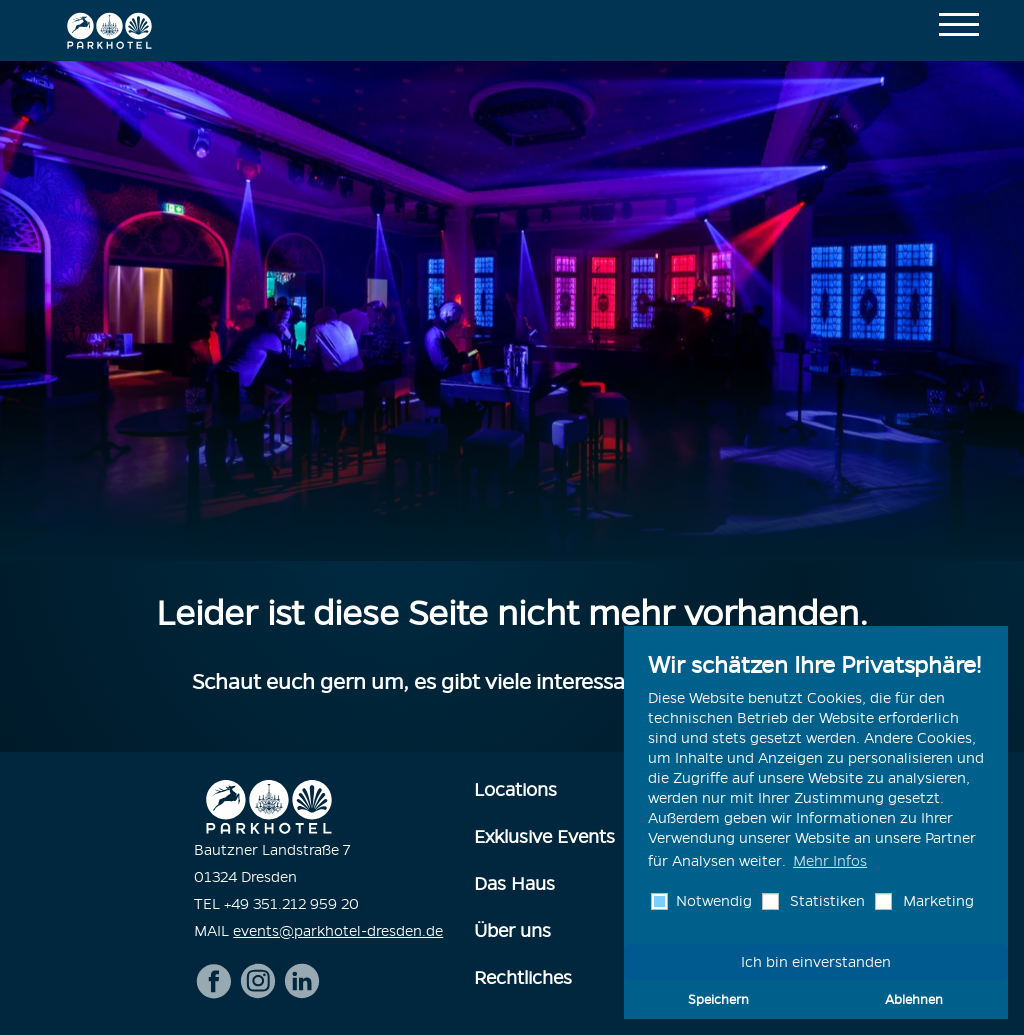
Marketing (936, 901)
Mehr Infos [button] (830, 861)
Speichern (718, 999)
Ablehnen (914, 999)
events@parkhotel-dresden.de (338, 931)
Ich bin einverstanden (816, 962)
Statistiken (825, 901)
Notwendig (712, 901)
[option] (512, 311)
